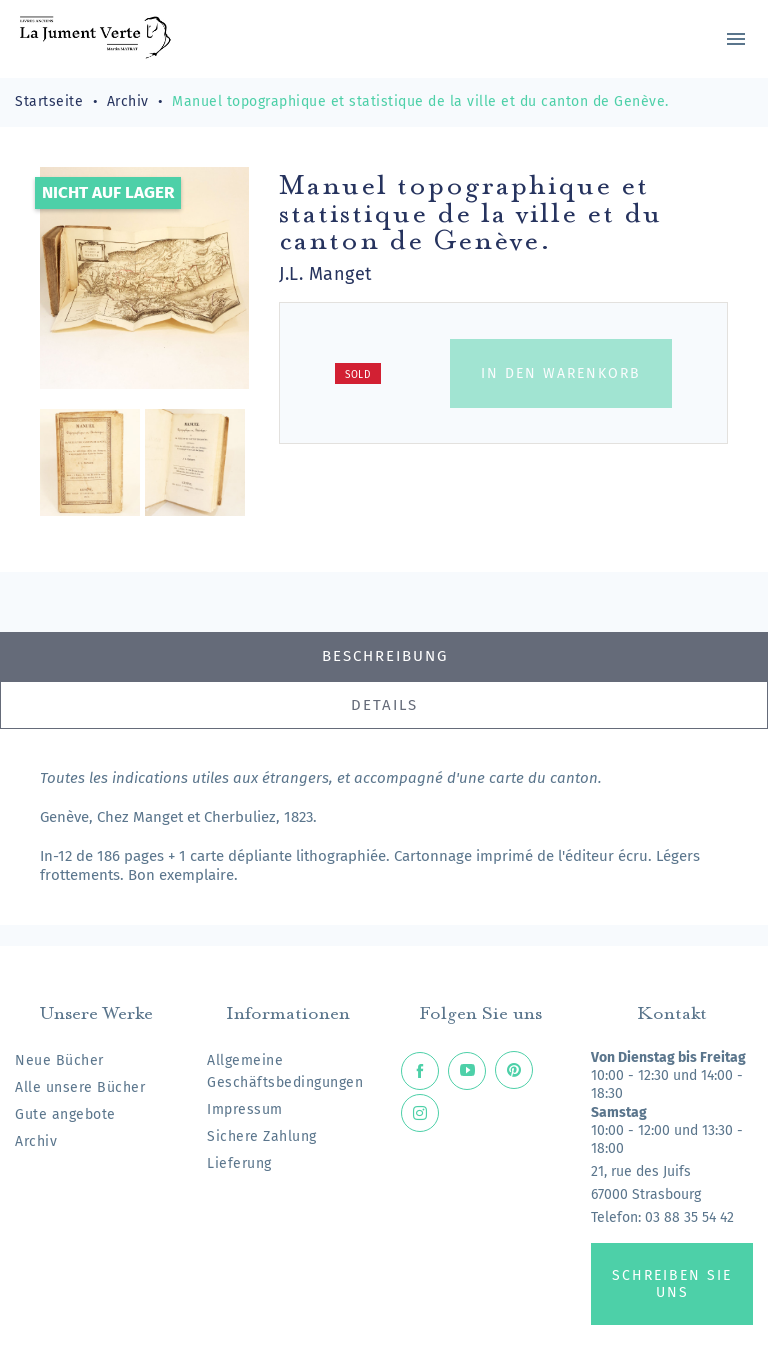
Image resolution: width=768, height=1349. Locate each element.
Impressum (245, 1109)
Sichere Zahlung (262, 1136)
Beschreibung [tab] (385, 656)
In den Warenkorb (561, 373)
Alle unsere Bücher (80, 1087)
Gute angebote (65, 1114)
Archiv (36, 1141)
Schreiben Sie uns (672, 1284)
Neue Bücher (59, 1060)
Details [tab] (384, 705)
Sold (358, 375)
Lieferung (239, 1163)
